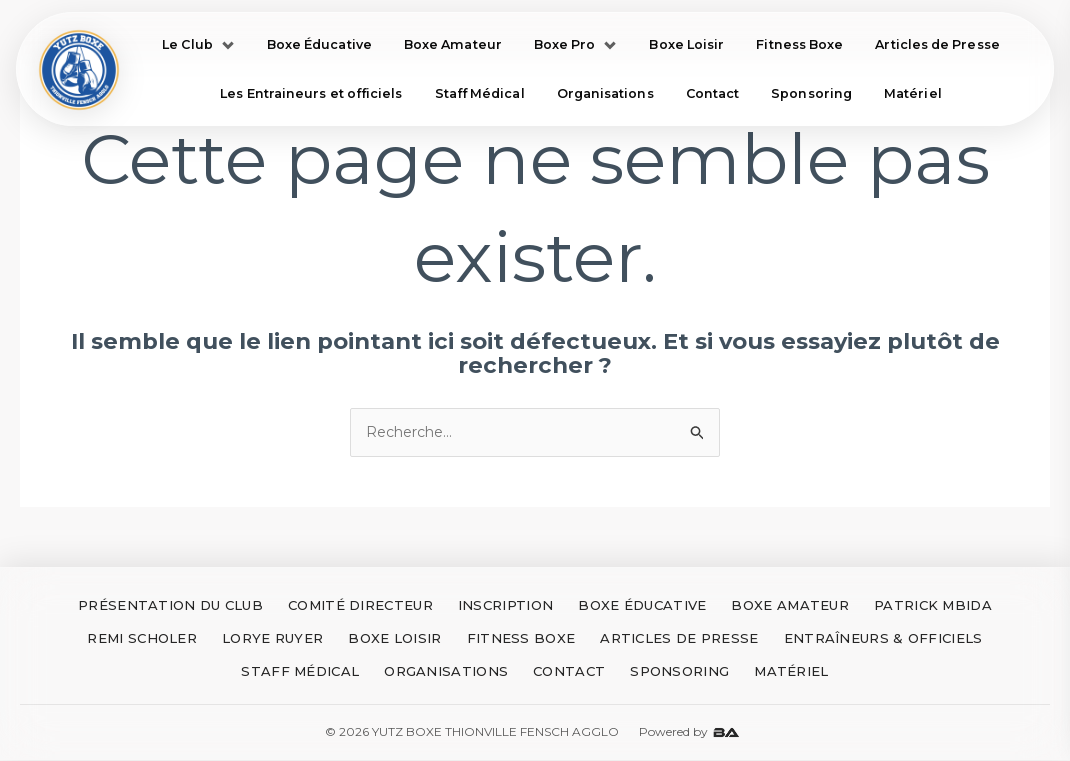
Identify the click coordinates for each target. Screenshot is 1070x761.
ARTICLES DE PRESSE (679, 640)
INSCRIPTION (505, 607)
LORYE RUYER (272, 640)
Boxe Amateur (453, 44)
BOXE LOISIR (394, 640)
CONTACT (569, 672)
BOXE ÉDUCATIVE (642, 607)
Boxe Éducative (319, 44)
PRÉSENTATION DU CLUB (170, 607)
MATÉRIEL (791, 672)
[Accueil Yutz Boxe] (81, 71)
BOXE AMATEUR (790, 607)
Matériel (913, 95)
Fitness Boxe (799, 44)
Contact (713, 95)
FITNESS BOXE (521, 640)
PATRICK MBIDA (933, 607)
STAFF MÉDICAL (300, 672)
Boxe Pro (576, 44)
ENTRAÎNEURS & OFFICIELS (883, 640)
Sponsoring (811, 95)
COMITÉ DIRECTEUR (360, 607)
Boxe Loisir (686, 44)
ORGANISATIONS (446, 672)
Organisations (605, 95)
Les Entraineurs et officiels (311, 95)
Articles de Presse (937, 44)
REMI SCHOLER (142, 640)
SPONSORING (679, 672)
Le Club (198, 44)
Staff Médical (480, 95)
